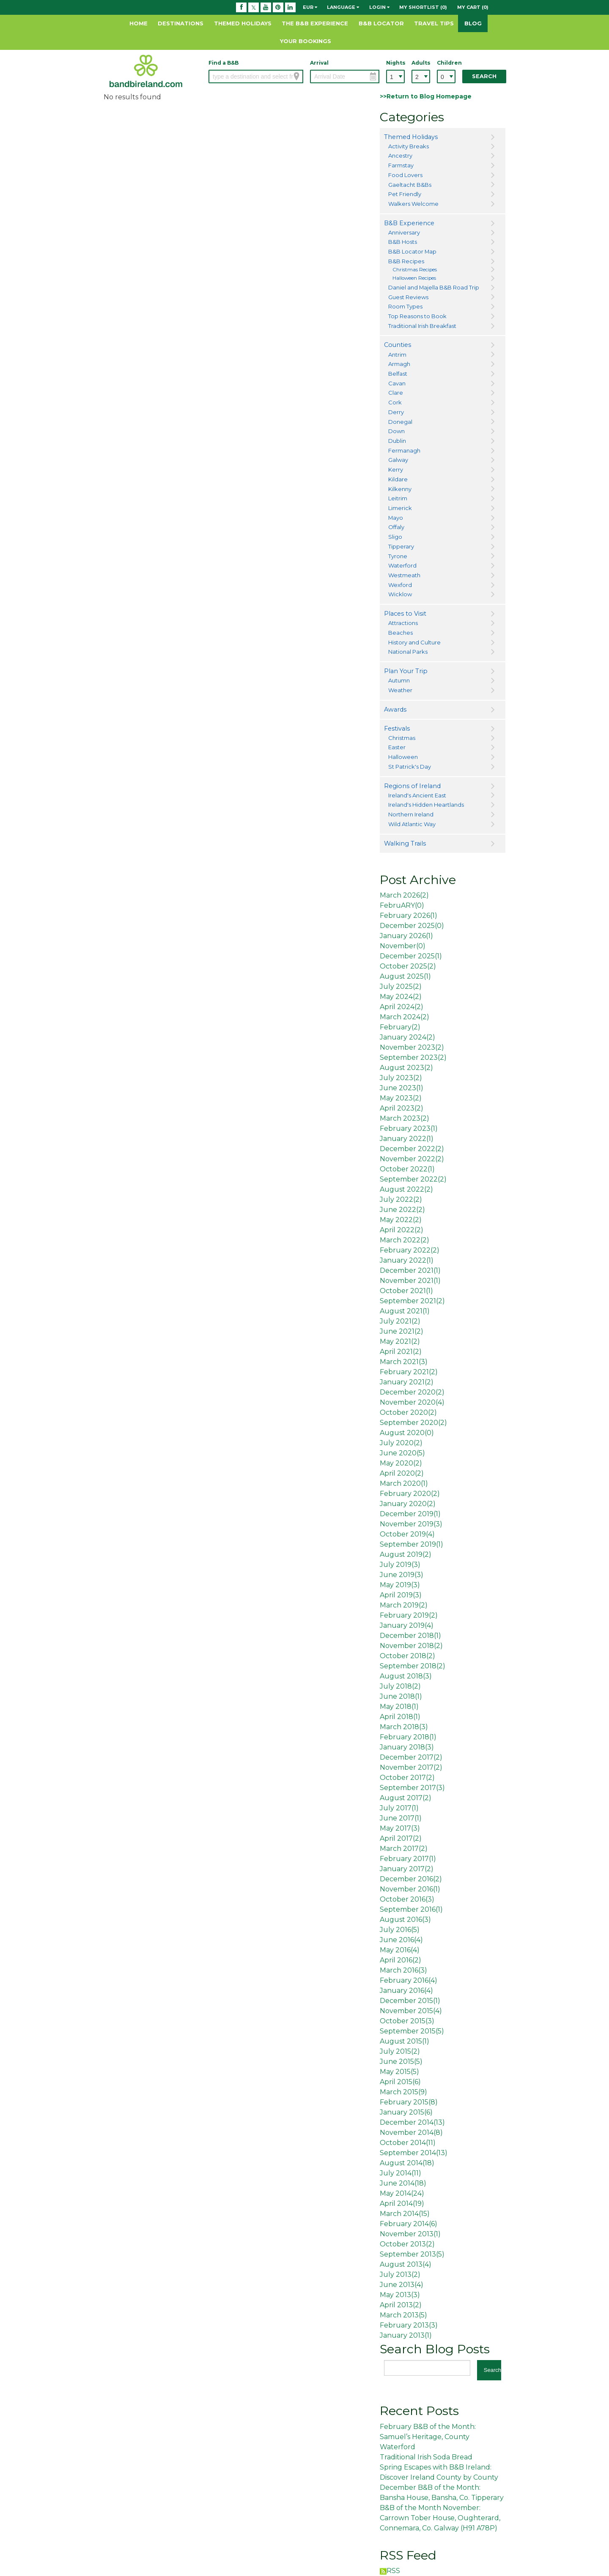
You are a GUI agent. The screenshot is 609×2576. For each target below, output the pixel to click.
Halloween (403, 756)
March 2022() (404, 1240)
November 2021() (410, 1281)
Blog (473, 23)
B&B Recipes (406, 261)
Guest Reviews (408, 297)
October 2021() (406, 1291)
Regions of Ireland (412, 786)
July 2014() (400, 2173)
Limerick (400, 508)
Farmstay (401, 165)
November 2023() (412, 1047)
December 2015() (410, 2001)
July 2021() (400, 1321)
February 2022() (409, 1250)
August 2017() (405, 1798)
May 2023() (401, 1098)
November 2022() (412, 1159)
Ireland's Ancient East (417, 795)
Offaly (396, 527)
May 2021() (400, 1341)
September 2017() (412, 1788)
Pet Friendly (404, 194)
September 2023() (413, 1057)
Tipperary (401, 546)
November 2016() (410, 1889)
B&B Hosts (402, 241)
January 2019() (406, 1625)
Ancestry (400, 155)
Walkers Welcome (413, 203)
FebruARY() (402, 905)
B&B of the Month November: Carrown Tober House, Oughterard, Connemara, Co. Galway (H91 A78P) (440, 2518)
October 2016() (407, 1899)
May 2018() (399, 1707)
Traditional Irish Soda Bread (426, 2457)
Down (396, 431)
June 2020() (402, 1453)
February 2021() (409, 1372)
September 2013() (412, 2254)
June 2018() (401, 1696)
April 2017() (401, 1838)
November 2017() (411, 1767)
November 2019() (411, 1524)
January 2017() (406, 1869)
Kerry (395, 469)
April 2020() (402, 1473)
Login (379, 7)
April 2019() (401, 1595)
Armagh (399, 363)
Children (446, 63)
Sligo (395, 536)
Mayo (395, 517)
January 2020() (408, 1504)
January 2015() (406, 2112)
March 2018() (404, 1727)
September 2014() (413, 2153)
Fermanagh (404, 450)
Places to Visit (405, 613)
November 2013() (410, 2234)
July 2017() (399, 1808)
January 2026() (406, 936)
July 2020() (401, 1443)
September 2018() (412, 1666)
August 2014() (407, 2163)
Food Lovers (405, 175)
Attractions (403, 622)
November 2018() (411, 1646)
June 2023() (401, 1088)
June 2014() (403, 2183)
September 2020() (413, 1423)
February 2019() (409, 1615)
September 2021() (412, 1301)
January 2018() (407, 1747)
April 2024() (401, 1007)
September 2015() (412, 2031)
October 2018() (407, 1656)
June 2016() (401, 1940)
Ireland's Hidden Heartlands (426, 804)
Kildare (398, 479)
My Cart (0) (472, 7)
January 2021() (406, 1382)
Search (484, 76)
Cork (395, 402)
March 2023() (404, 1118)
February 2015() (409, 2102)
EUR (310, 7)
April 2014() (402, 2203)
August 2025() (405, 976)
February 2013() (409, 2325)
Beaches (400, 632)
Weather (400, 690)
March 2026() (404, 895)
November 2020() (412, 1402)
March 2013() (403, 2315)
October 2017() (407, 1778)
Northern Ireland (410, 814)
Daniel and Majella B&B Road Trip (433, 287)
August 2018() (406, 1676)
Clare (395, 392)
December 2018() (410, 1636)
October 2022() (407, 1169)
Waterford (402, 565)
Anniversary (404, 232)
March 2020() (404, 1483)
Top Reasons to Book (417, 316)
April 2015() (400, 2082)
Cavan (397, 383)
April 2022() (401, 1230)
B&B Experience (409, 223)
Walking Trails (405, 843)
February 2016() (408, 1980)
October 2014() (408, 2143)
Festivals (397, 728)
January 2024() (407, 1037)
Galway (398, 459)
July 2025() (401, 986)
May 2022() (401, 1220)
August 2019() (405, 1554)
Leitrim (397, 498)
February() (400, 1027)
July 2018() (400, 1686)
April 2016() (400, 1960)
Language (343, 7)
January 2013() (406, 2335)
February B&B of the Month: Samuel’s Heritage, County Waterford (428, 2437)
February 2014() (408, 2224)
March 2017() (404, 1849)
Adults (420, 63)
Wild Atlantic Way (412, 824)
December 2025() (412, 926)
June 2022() (402, 1210)
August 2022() (406, 1189)
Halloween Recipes (414, 278)
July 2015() (400, 2051)
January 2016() (406, 1991)
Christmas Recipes (414, 270)
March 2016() (403, 1970)
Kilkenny (399, 489)
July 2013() (400, 2274)
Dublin (397, 440)
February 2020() (410, 1494)
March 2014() (405, 2214)
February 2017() (408, 1859)
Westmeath (404, 575)
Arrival (319, 63)
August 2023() (406, 1068)
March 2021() (404, 1362)
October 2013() (407, 2244)
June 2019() (401, 1575)
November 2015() (411, 2011)
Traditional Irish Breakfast (422, 325)
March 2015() (403, 2092)
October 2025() (408, 966)
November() (402, 946)
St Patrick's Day (409, 766)
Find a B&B (223, 63)
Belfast (397, 373)
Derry (396, 412)
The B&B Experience (315, 23)
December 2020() (412, 1392)
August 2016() (405, 1920)
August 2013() (405, 2264)
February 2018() (408, 1737)
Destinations (180, 23)
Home (138, 23)
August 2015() (404, 2041)
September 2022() (413, 1179)
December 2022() (412, 1149)
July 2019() (400, 1565)
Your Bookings (305, 41)
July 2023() (401, 1078)
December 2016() (411, 1879)
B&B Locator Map (412, 251)
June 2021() (401, 1331)
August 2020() (407, 1433)
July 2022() (401, 1199)
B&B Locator (381, 23)
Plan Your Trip (406, 671)
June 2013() (401, 2285)
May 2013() (400, 2295)
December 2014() (412, 2122)
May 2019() (400, 1585)
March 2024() (404, 1017)
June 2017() (401, 1818)
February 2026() (408, 915)
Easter (397, 747)
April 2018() (400, 1717)
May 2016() (400, 1950)
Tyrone (397, 556)
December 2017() (411, 1757)
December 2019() (410, 1514)
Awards (395, 709)
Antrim (397, 354)
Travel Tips (434, 23)
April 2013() (401, 2305)
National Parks (408, 651)
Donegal (400, 421)
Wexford (400, 584)
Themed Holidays (243, 23)
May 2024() (401, 997)
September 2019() (411, 1544)
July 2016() (400, 1930)
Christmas (401, 737)
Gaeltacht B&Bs (409, 184)
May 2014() (402, 2193)
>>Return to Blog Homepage (426, 96)
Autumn (399, 680)
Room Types (405, 306)
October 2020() (408, 1412)
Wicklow (400, 594)
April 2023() (401, 1108)
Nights (395, 63)
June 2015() (401, 2062)
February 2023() (409, 1128)
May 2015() (399, 2072)
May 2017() (400, 1828)
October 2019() (407, 1534)
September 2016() (411, 1909)
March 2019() (404, 1605)
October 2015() (407, 2021)
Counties (397, 345)
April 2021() (401, 1352)
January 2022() (406, 1139)
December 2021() (410, 1270)
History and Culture (414, 642)
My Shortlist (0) (423, 7)
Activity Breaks (408, 146)
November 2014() (411, 2132)
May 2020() (401, 1463)
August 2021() (405, 1311)
